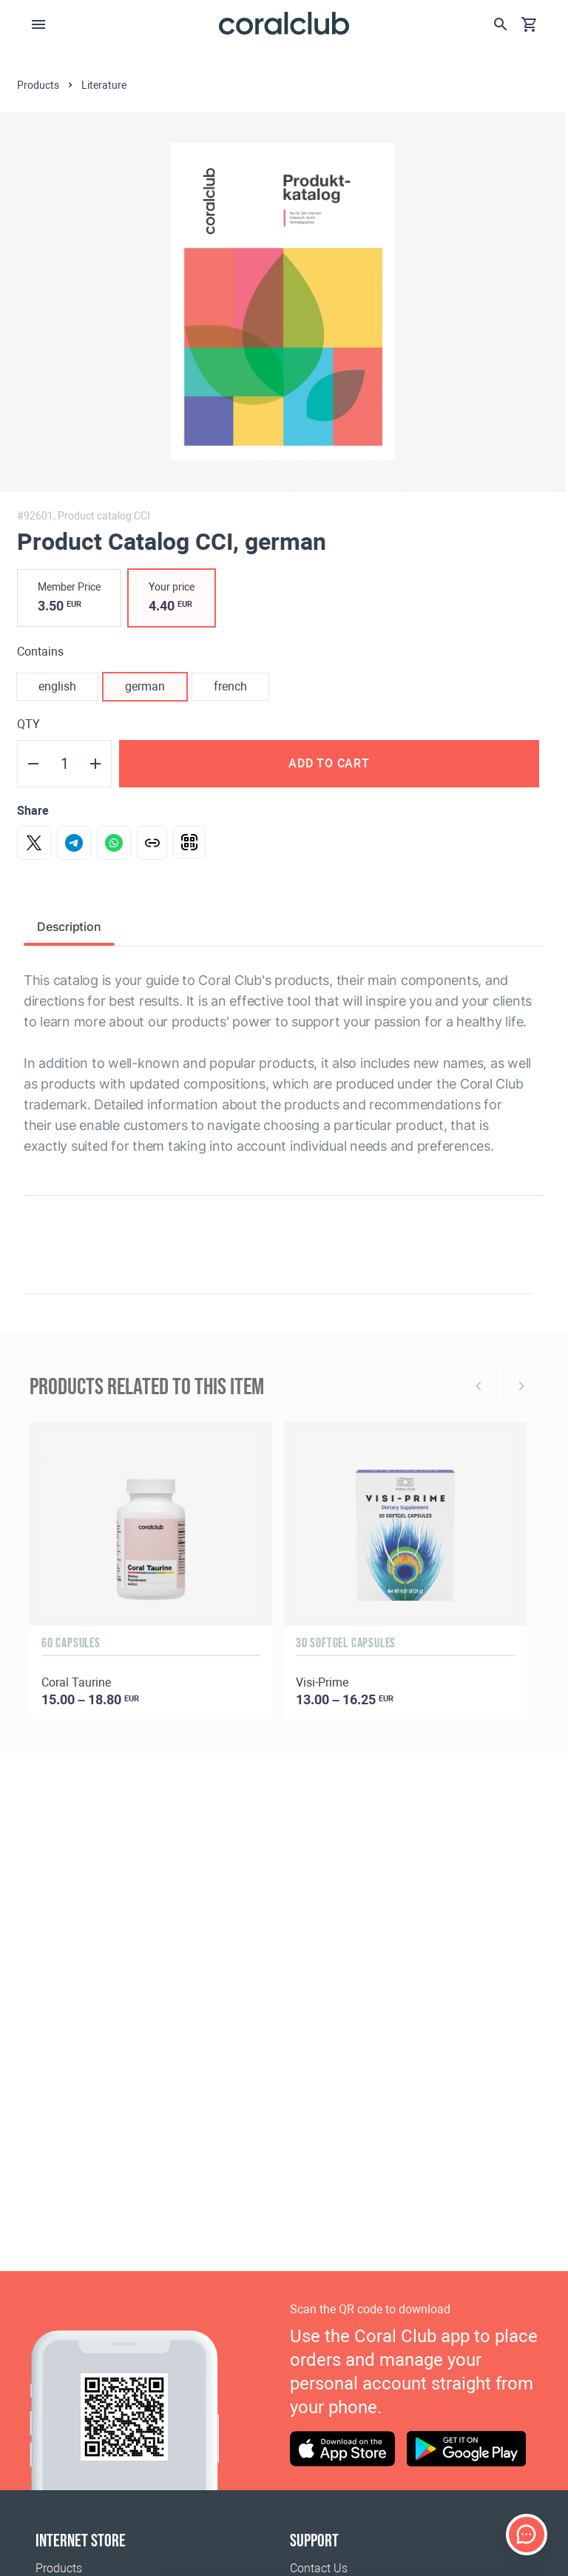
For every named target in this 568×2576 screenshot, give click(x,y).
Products (59, 2568)
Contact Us (319, 2568)
